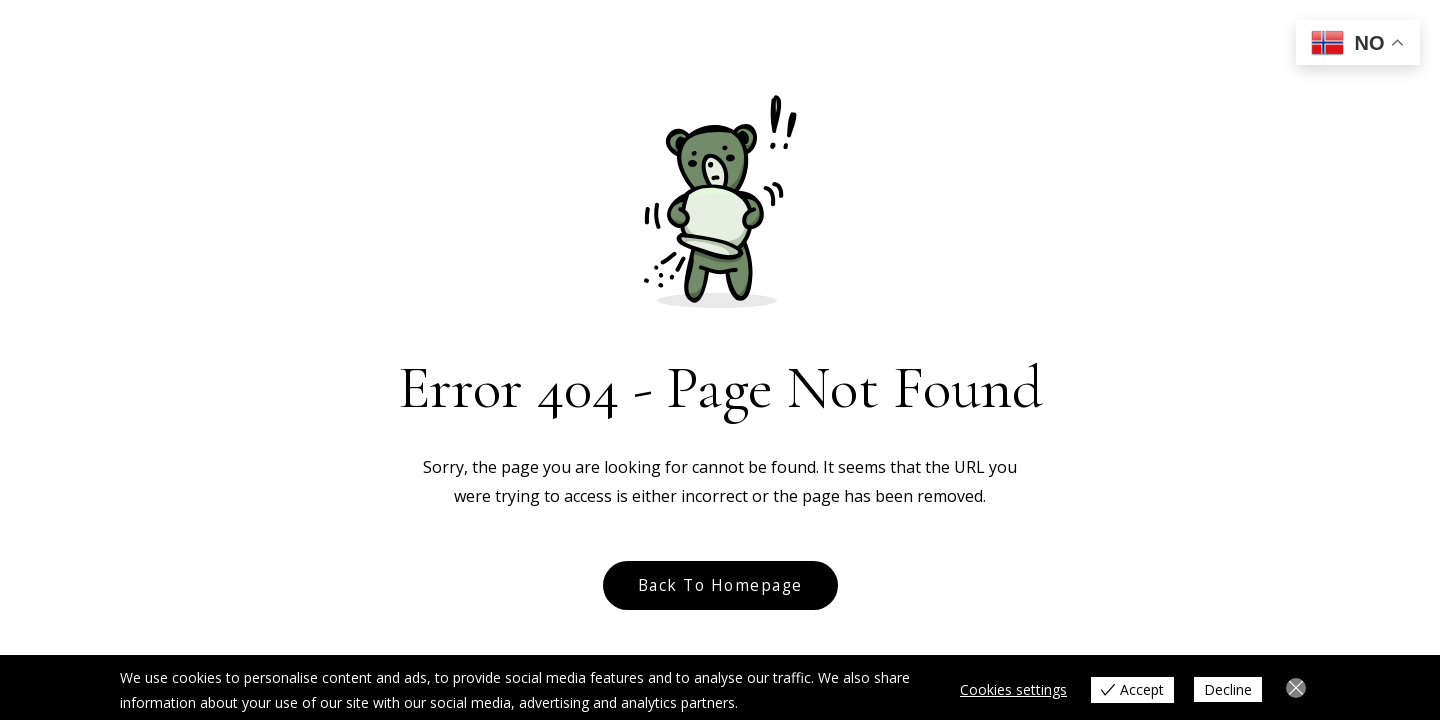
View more (776, 702)
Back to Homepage (720, 585)
